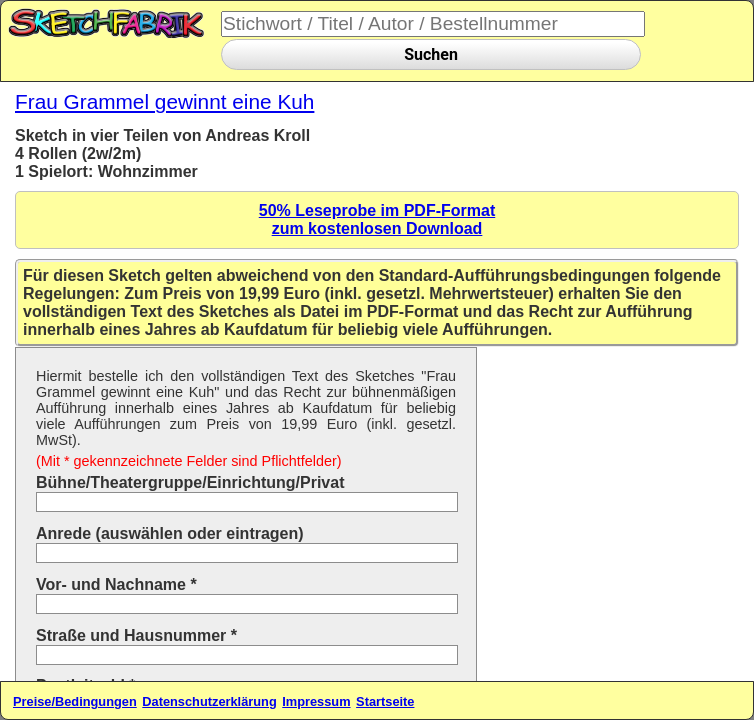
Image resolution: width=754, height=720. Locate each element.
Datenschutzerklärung (209, 701)
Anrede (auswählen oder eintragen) (170, 533)
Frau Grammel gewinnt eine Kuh (164, 101)
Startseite (385, 701)
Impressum (316, 701)
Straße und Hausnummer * (136, 635)
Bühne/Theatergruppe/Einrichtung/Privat (190, 482)
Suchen (431, 54)
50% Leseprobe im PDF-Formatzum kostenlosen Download (377, 219)
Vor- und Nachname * (116, 584)
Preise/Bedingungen (75, 701)
